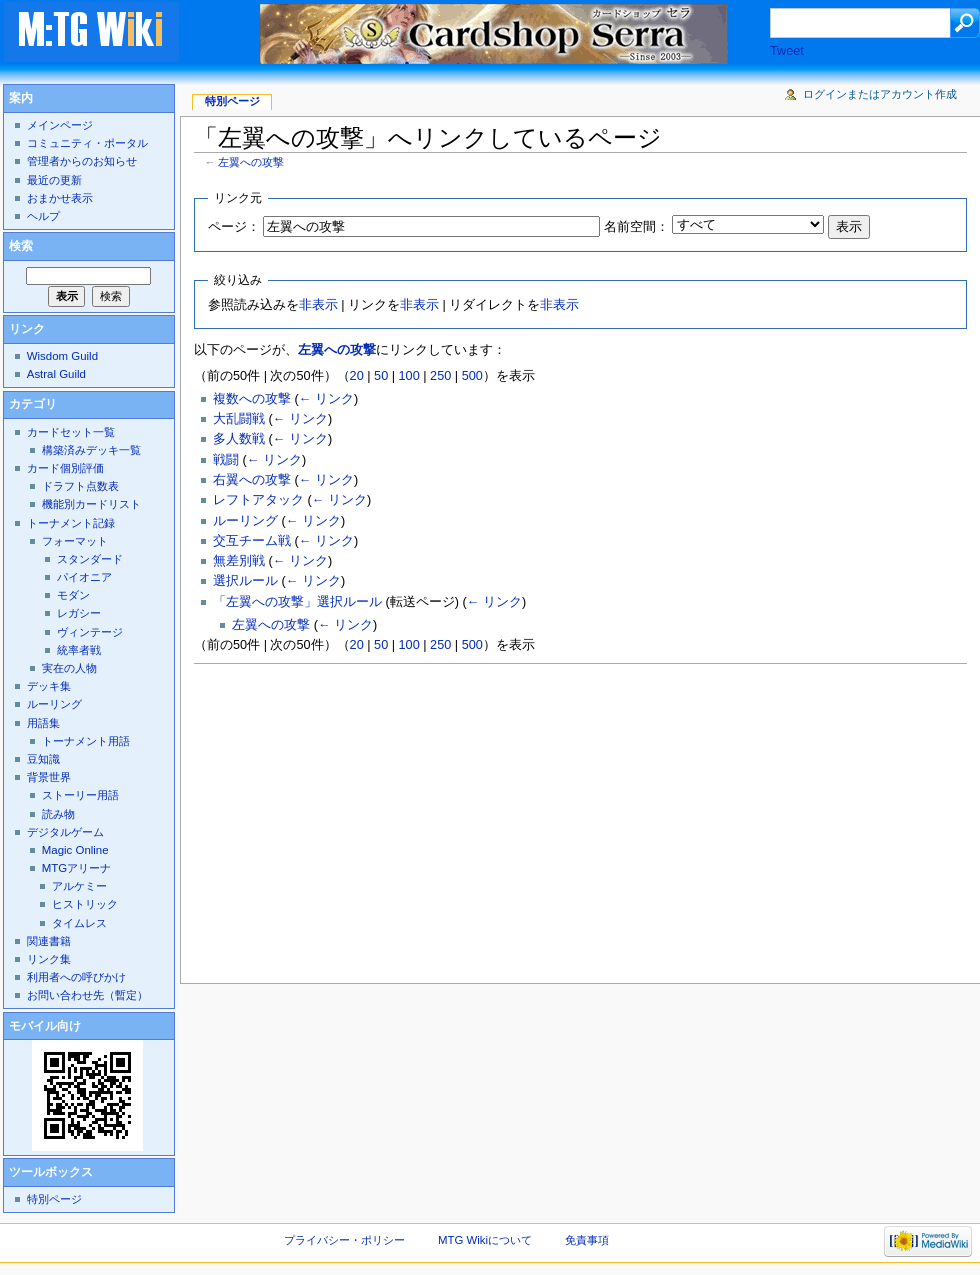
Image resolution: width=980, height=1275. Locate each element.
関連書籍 (49, 941)
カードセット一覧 (71, 432)
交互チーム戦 (252, 541)
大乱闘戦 (239, 419)
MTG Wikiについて (485, 1240)
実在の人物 (69, 668)
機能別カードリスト (91, 504)
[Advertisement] (455, 818)
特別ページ (232, 101)
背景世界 (49, 777)
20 (357, 376)
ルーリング (245, 521)
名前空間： (636, 227)
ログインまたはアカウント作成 (880, 94)
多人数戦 (239, 439)
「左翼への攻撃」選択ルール (297, 602)
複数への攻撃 (252, 399)
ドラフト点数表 (80, 486)
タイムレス (79, 923)
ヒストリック (85, 904)
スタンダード (90, 559)
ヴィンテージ (90, 632)
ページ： (234, 227)
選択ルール (245, 581)
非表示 (318, 305)
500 (472, 376)
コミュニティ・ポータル (87, 143)
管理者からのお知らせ (82, 161)
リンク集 (49, 959)
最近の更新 (54, 180)
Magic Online (75, 850)
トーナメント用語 (86, 741)
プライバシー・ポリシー (344, 1240)
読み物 (58, 814)
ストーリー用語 (80, 795)
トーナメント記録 (71, 523)
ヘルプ (43, 216)
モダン (73, 595)
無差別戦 (239, 561)
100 (409, 376)
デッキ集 (49, 686)
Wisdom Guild (62, 356)
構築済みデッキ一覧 (91, 450)
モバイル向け (45, 1026)
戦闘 (226, 460)
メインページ (60, 125)
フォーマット (75, 541)
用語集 (43, 723)
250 (440, 376)
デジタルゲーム (65, 832)
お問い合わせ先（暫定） (87, 995)
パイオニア (84, 577)
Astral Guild (56, 374)
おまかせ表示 (60, 198)
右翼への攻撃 (252, 480)
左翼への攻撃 (251, 162)
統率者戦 (79, 650)
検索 (21, 246)
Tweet (787, 51)
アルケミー (79, 886)
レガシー (79, 613)
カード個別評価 (65, 468)
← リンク (326, 399)
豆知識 (43, 759)
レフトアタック (258, 500)
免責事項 (587, 1240)
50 (381, 376)
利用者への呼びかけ (76, 977)
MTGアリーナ (76, 868)
